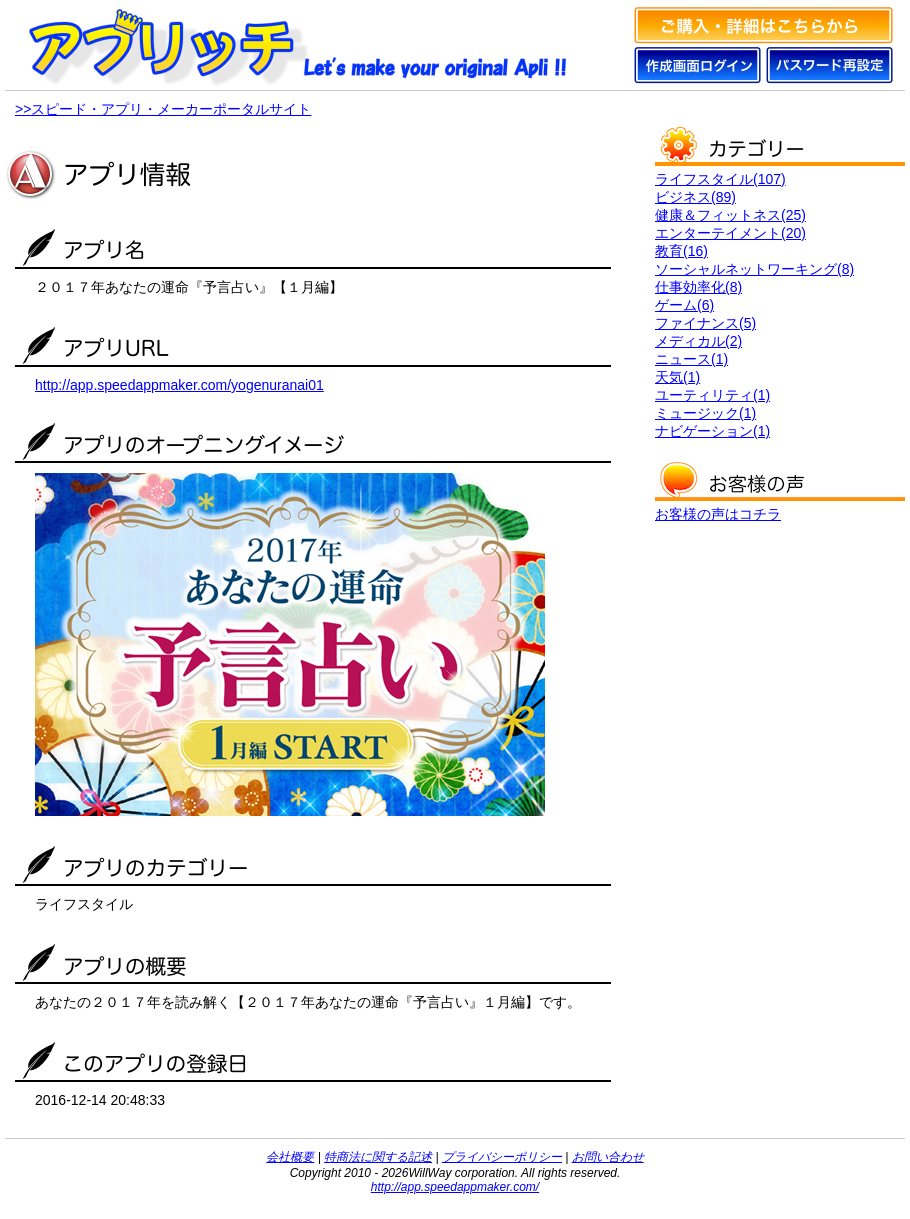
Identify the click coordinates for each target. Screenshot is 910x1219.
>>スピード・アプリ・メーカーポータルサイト (163, 109)
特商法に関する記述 (378, 1157)
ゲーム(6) (684, 305)
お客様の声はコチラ (718, 514)
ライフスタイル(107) (720, 179)
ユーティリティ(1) (712, 395)
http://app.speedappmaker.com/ (455, 1187)
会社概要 (290, 1157)
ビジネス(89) (695, 197)
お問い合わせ (608, 1157)
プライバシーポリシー (502, 1157)
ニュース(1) (691, 359)
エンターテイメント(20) (730, 233)
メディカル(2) (698, 341)
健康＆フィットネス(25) (730, 215)
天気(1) (677, 377)
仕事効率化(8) (698, 287)
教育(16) (681, 251)
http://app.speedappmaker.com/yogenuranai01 (179, 385)
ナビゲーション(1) (712, 431)
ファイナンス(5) (705, 323)
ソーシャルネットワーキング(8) (754, 269)
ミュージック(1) (705, 413)
